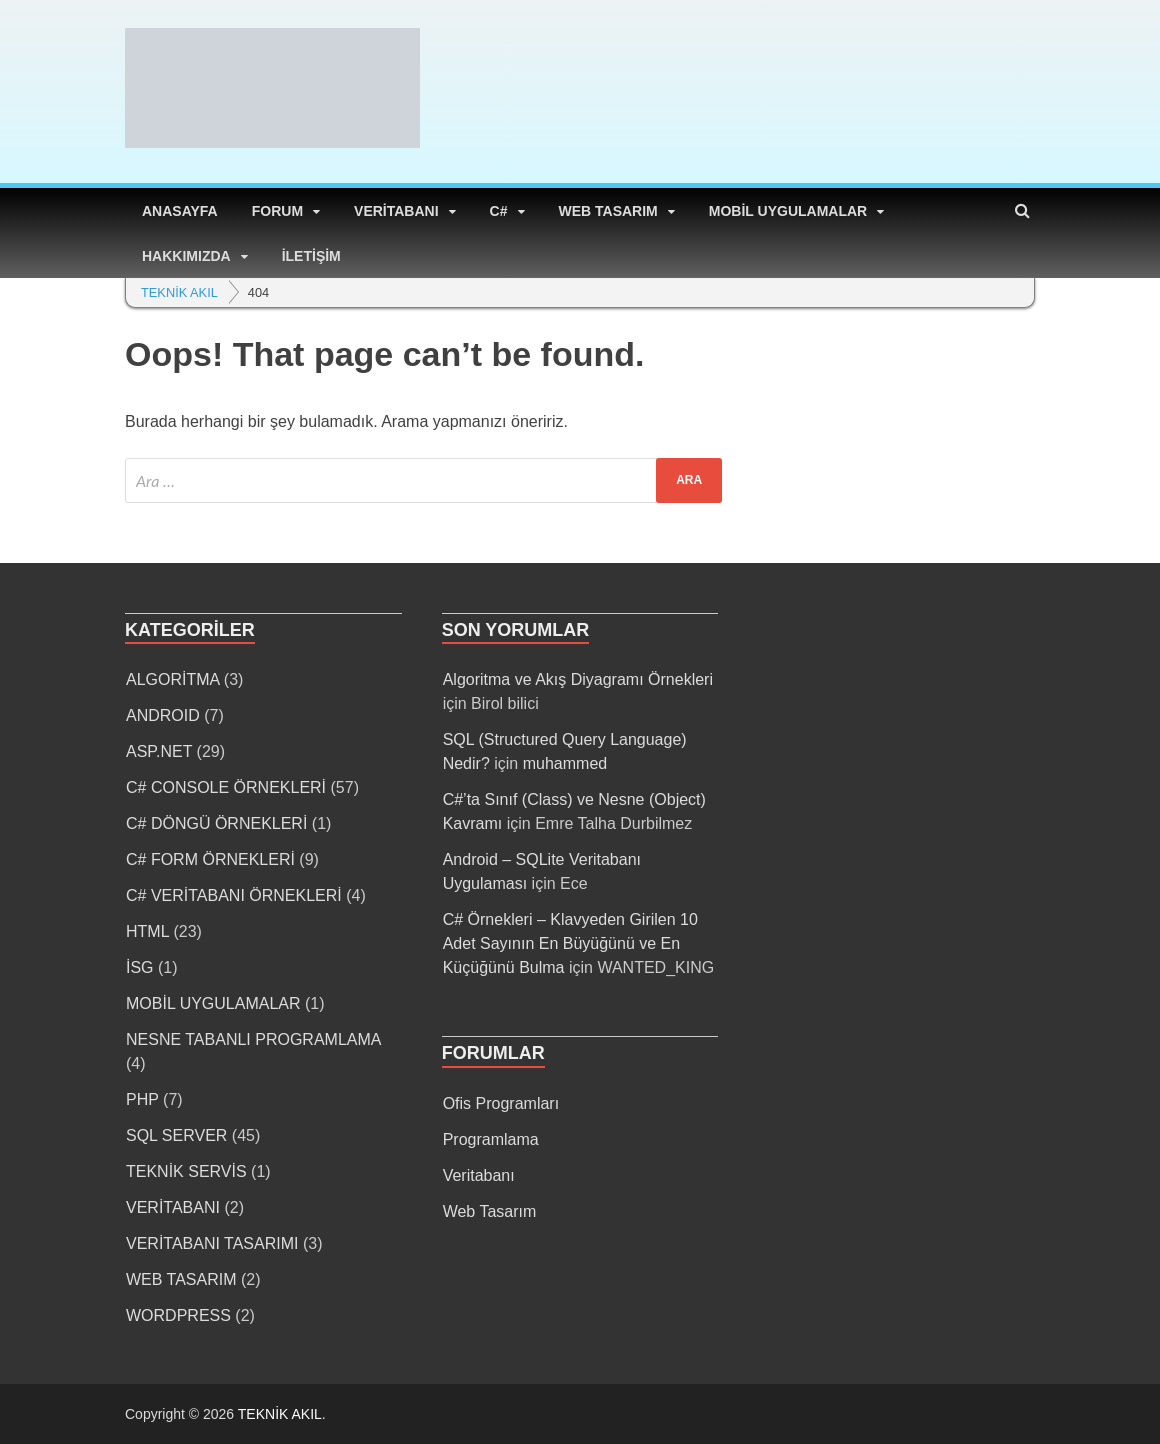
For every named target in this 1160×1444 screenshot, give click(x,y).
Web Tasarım (490, 1211)
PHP (142, 1099)
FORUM (277, 211)
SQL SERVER (176, 1135)
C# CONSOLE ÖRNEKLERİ (226, 787)
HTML (147, 931)
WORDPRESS (178, 1315)
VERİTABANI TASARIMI (212, 1243)
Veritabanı (479, 1175)
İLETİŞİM (311, 256)
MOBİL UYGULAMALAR (788, 211)
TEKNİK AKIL (280, 1414)
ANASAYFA (180, 211)
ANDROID (163, 715)
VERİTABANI (396, 211)
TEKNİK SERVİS (186, 1171)
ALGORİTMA (172, 679)
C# (499, 211)
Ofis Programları (501, 1103)
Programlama (491, 1139)
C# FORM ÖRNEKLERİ (210, 859)
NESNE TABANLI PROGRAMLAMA (253, 1039)
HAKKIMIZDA (186, 256)
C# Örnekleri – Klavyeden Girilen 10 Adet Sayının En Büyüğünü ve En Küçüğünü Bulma (570, 943)
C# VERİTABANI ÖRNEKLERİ (234, 895)
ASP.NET (159, 751)
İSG (140, 967)
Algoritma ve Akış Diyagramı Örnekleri (578, 679)
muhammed (565, 763)
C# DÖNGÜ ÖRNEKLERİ (216, 823)
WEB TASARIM (608, 211)
